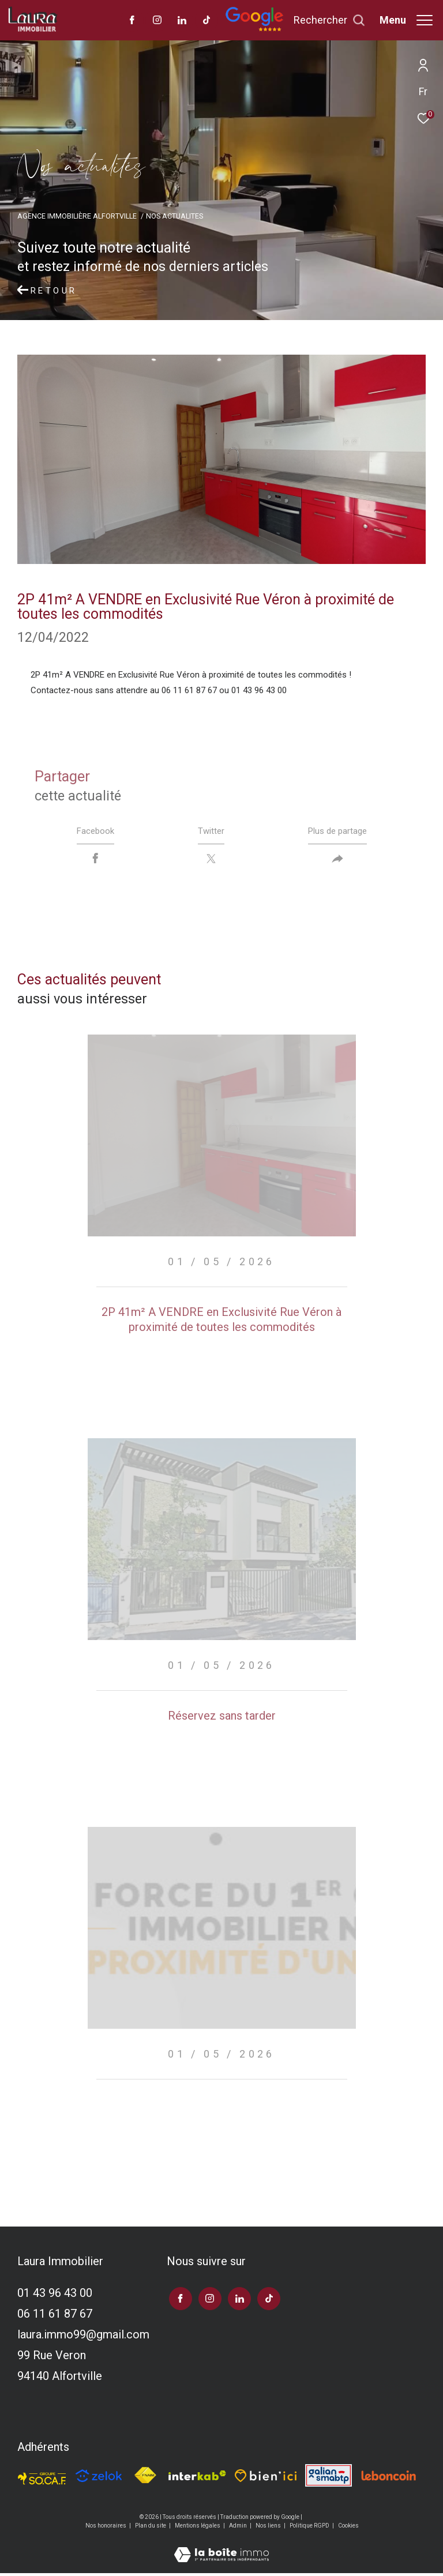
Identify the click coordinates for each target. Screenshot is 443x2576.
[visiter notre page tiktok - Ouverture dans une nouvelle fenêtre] (207, 21)
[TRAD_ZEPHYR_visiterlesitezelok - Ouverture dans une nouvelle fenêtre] (99, 2478)
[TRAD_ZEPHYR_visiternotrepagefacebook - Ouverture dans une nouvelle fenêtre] (132, 21)
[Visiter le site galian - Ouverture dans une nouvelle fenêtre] (328, 2478)
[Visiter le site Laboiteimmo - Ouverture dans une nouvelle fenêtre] (221, 2550)
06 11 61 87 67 (54, 2316)
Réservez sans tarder (222, 1718)
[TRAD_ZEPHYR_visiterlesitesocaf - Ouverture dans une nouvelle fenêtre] (42, 2478)
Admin (238, 2528)
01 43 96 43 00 (54, 2296)
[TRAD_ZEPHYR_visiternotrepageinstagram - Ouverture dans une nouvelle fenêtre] (157, 21)
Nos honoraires (106, 2528)
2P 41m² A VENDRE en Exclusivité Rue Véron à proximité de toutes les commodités (221, 1321)
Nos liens (269, 2528)
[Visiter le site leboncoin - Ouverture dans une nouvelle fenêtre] (389, 2478)
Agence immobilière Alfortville (77, 216)
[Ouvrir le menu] (406, 20)
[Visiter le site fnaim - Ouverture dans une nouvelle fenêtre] (145, 2478)
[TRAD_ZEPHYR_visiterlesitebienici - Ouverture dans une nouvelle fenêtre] (265, 2478)
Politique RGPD (309, 2528)
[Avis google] (254, 29)
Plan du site (151, 2528)
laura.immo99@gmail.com (83, 2337)
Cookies (348, 2528)
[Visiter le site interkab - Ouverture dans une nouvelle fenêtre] (197, 2478)
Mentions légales (198, 2528)
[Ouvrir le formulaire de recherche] (329, 20)
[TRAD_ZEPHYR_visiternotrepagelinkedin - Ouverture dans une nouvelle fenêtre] (182, 21)
